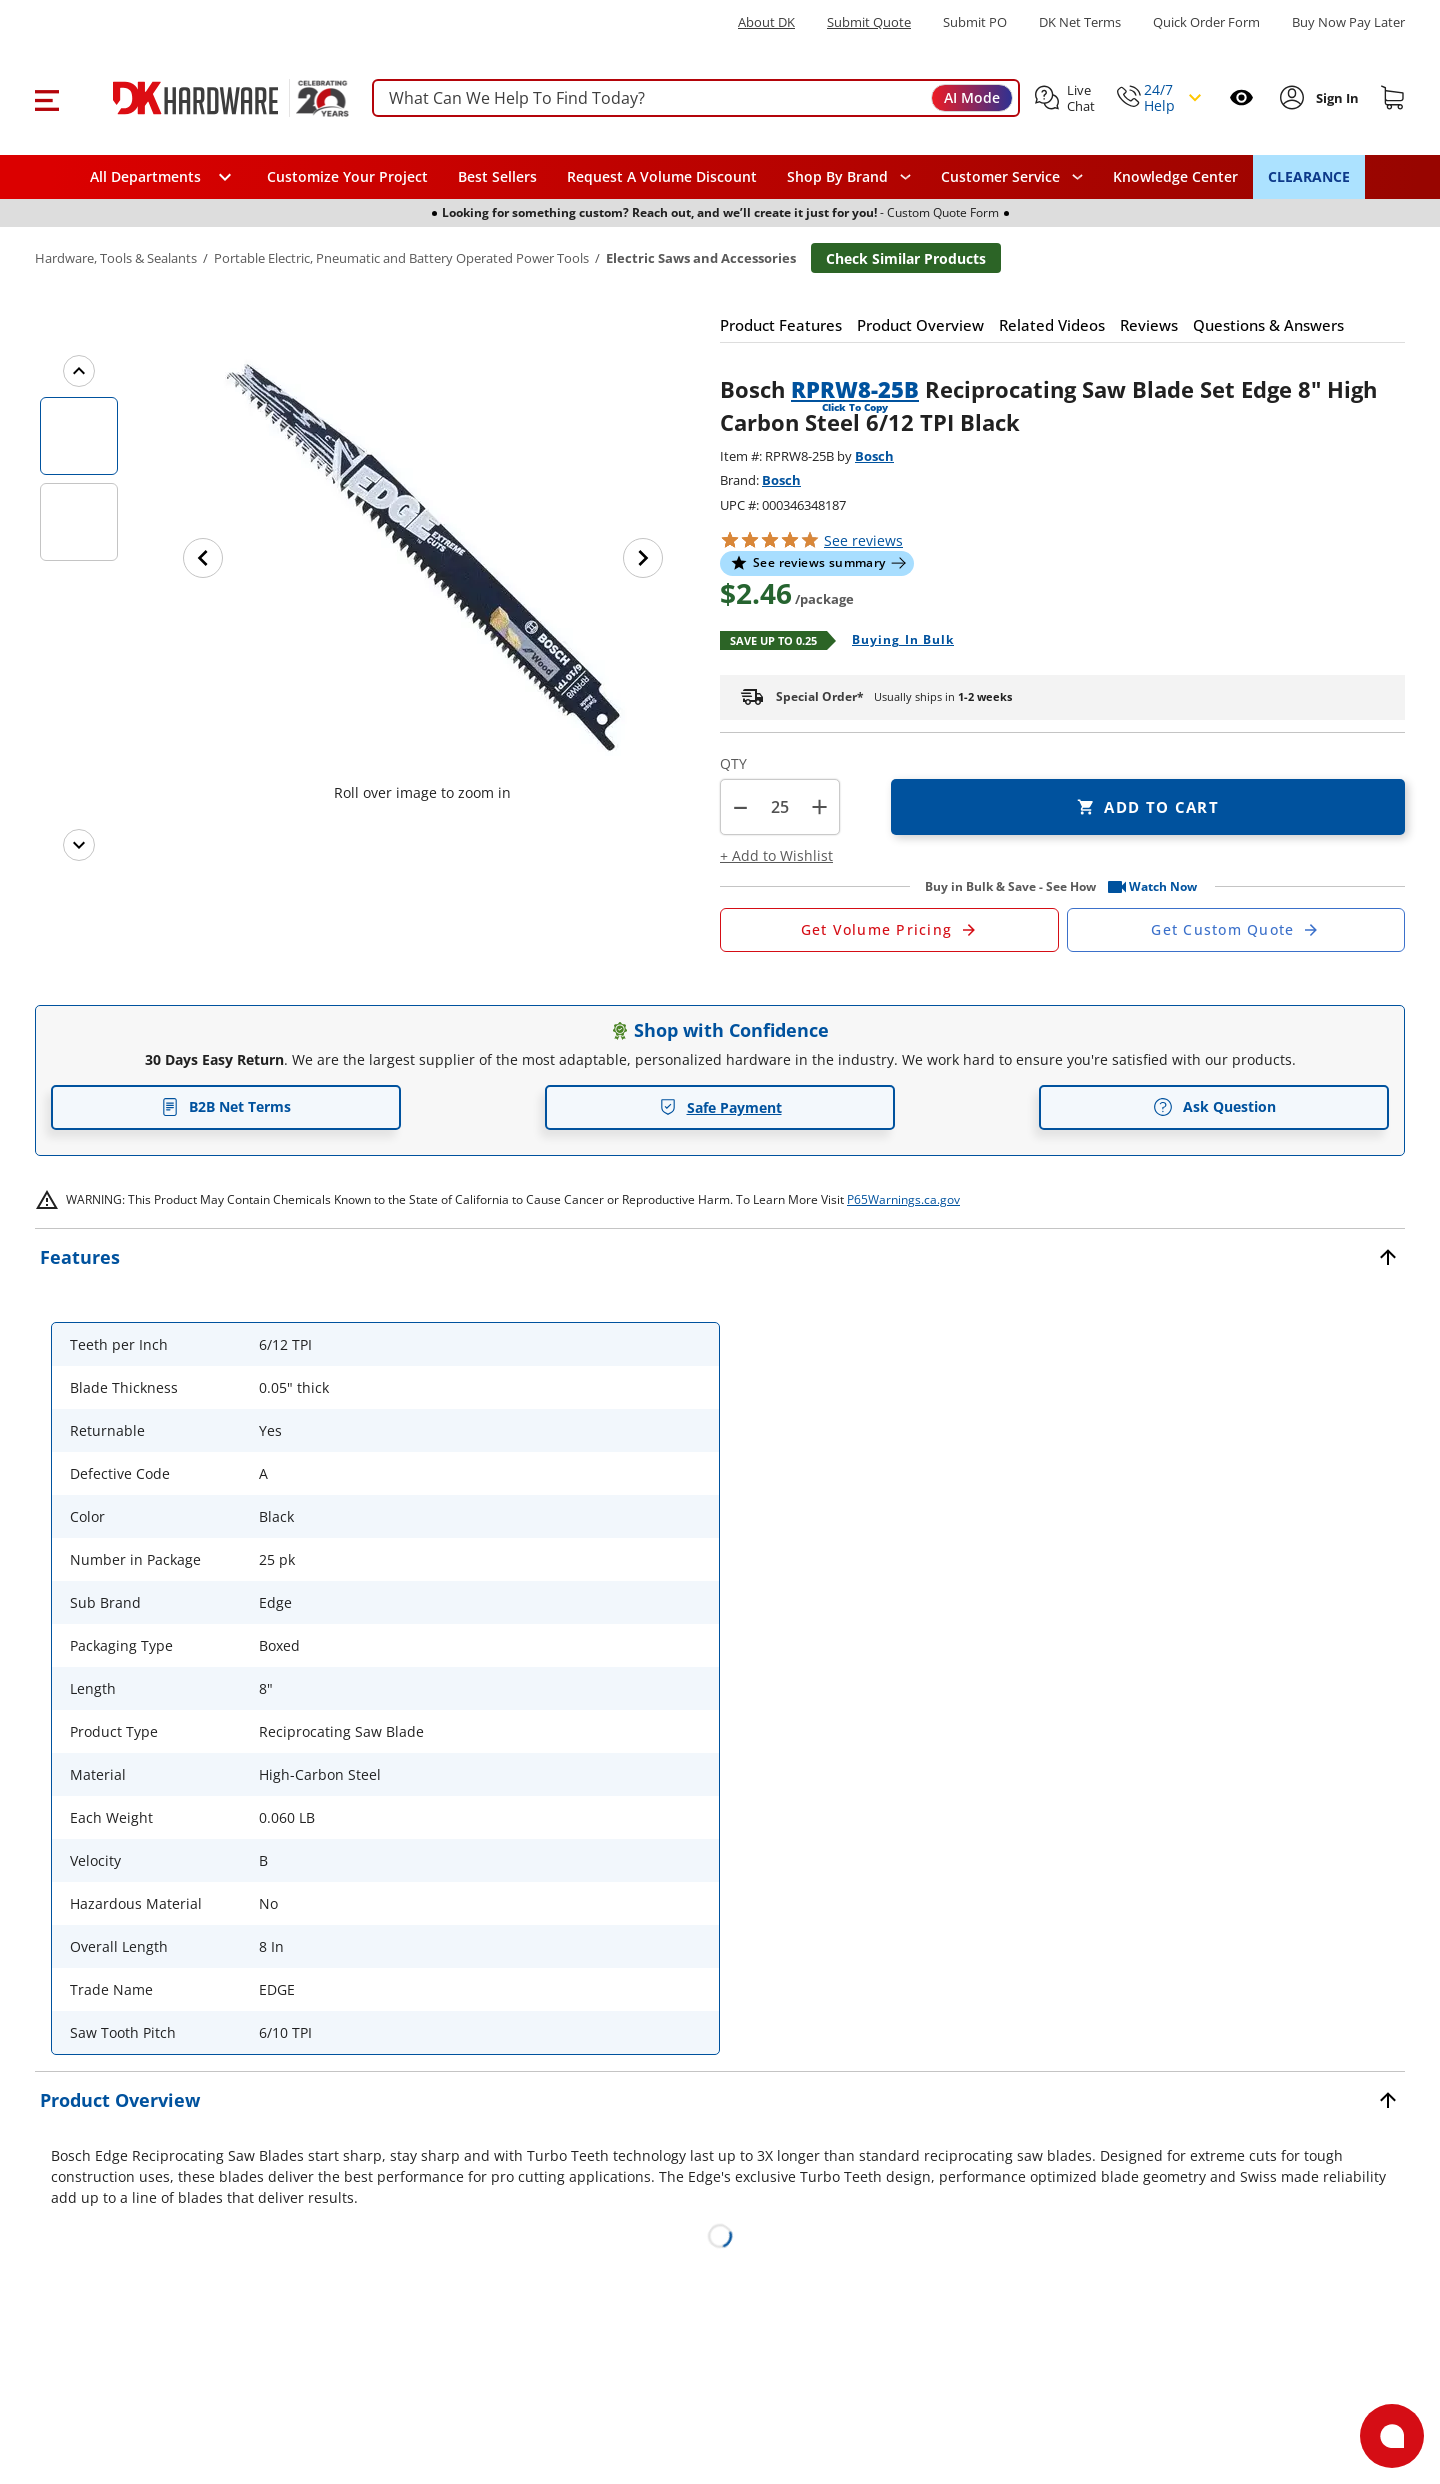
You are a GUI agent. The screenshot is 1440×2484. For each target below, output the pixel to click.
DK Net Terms (1080, 22)
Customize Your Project (347, 176)
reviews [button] (863, 540)
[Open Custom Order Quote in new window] (1236, 930)
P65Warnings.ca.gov (903, 1199)
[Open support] (1392, 2436)
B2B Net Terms (226, 1106)
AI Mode (972, 97)
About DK (766, 22)
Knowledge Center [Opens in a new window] (1175, 176)
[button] (46, 98)
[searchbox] (696, 98)
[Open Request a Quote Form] (889, 930)
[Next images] (79, 845)
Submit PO (975, 22)
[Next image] (643, 558)
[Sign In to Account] (1335, 98)
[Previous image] (203, 558)
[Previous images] (79, 371)
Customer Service (1000, 177)
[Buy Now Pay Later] (1348, 22)
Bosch (874, 456)
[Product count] (780, 807)
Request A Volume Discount (662, 176)
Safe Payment (720, 1107)
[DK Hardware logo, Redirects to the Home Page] (208, 98)
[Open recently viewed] (1241, 97)
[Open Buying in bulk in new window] (895, 641)
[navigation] (1012, 177)
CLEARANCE (1309, 176)
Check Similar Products (906, 258)
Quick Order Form (1206, 22)
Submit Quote (869, 22)
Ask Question (1214, 1107)
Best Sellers (497, 176)
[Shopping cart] (1393, 98)
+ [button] (819, 806)
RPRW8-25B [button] (855, 389)
